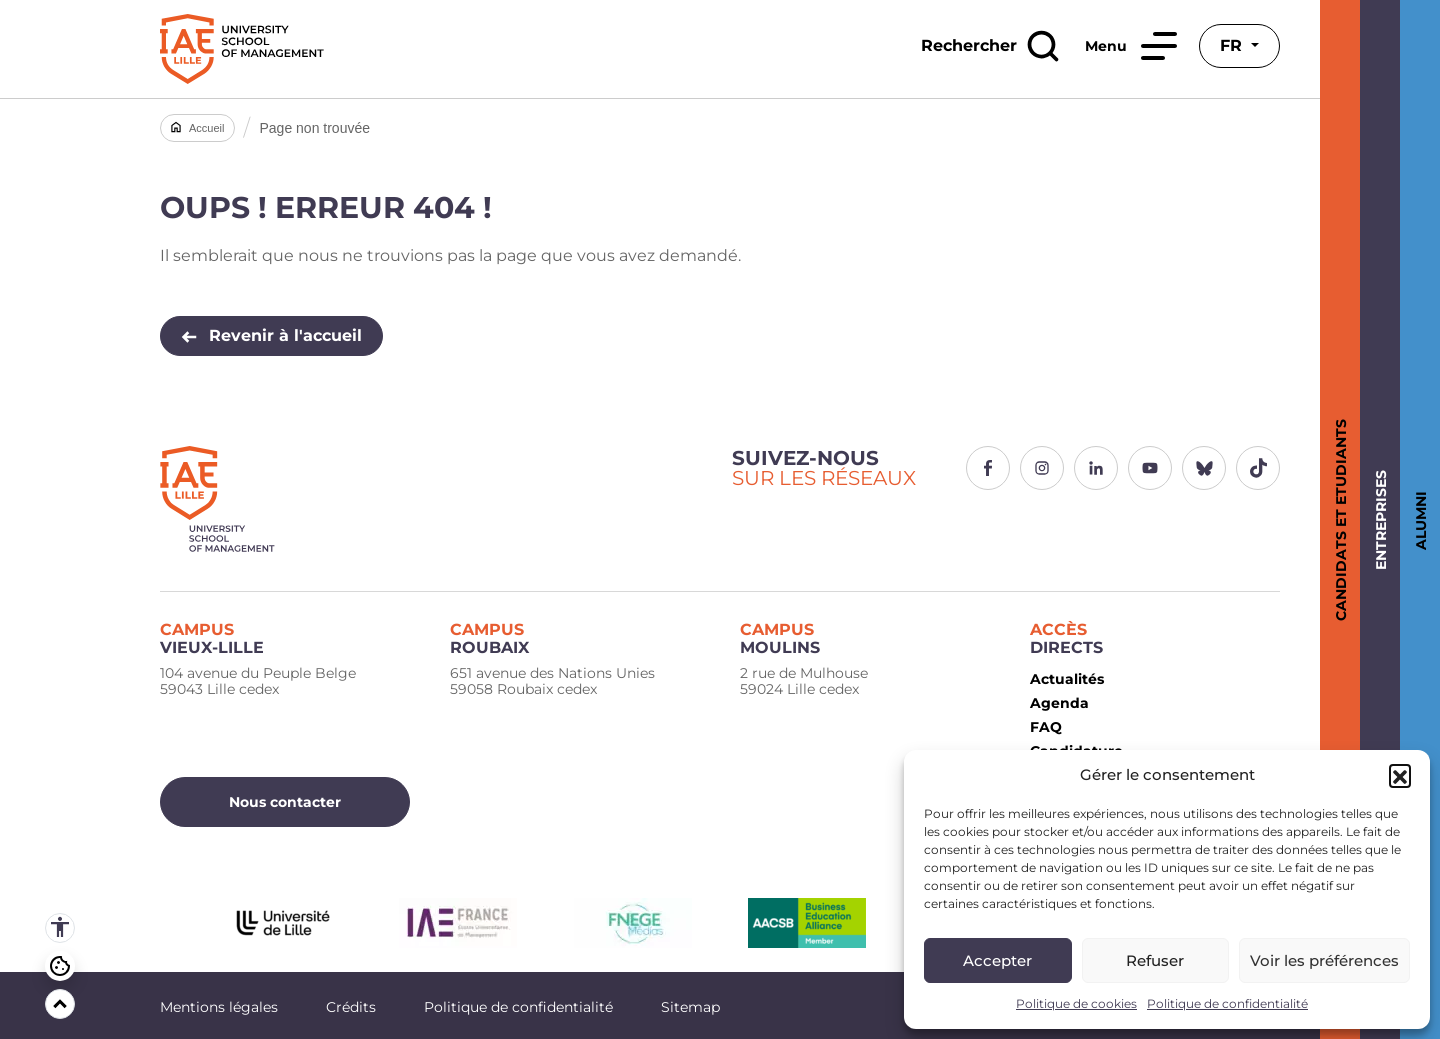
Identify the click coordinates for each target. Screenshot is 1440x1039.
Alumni (1417, 519)
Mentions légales (219, 1007)
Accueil (206, 128)
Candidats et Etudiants (1337, 520)
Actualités (1067, 679)
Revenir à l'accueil (271, 335)
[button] (1400, 775)
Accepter (997, 960)
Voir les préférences (1324, 960)
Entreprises (1377, 520)
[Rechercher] (990, 46)
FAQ (1046, 727)
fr (1233, 45)
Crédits (351, 1007)
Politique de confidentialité (1227, 1003)
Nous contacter (285, 802)
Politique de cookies (1076, 1003)
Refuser (1155, 960)
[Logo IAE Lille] (434, 499)
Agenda (1059, 703)
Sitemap (690, 1007)
